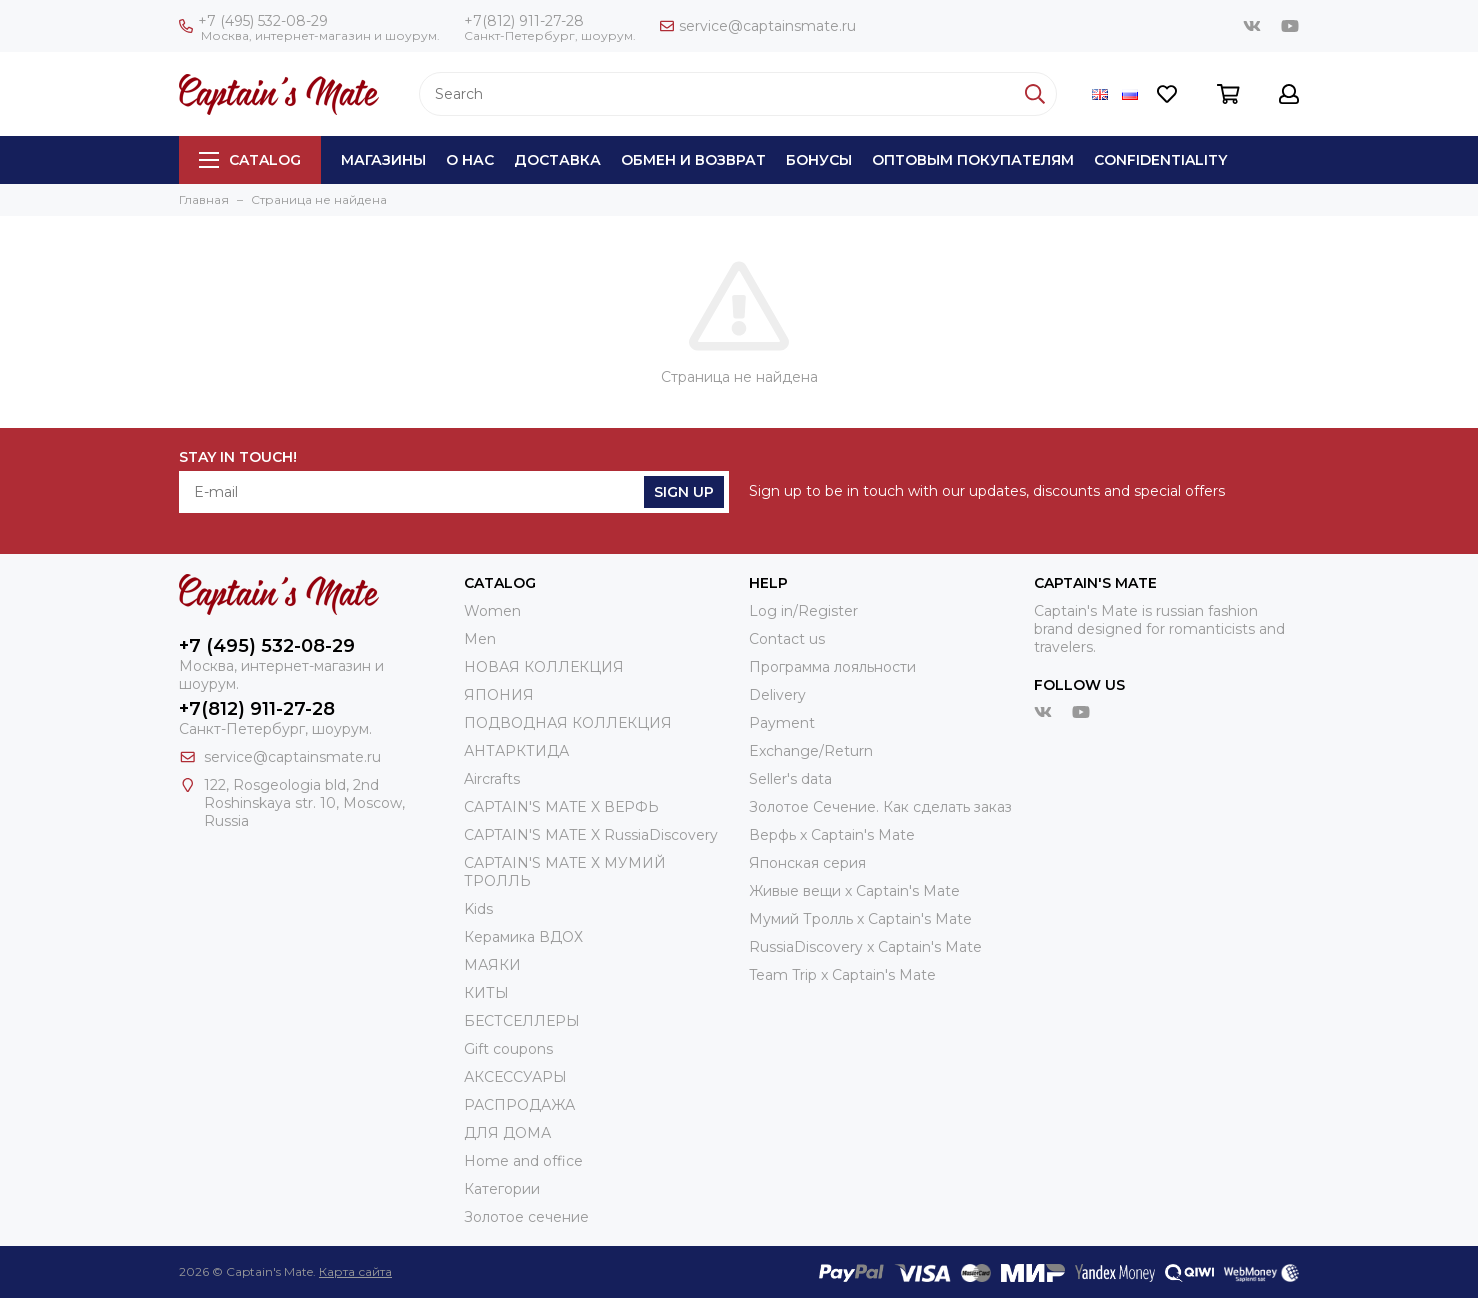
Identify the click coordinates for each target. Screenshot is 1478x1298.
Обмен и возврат (693, 160)
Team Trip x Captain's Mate (842, 975)
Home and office (523, 1161)
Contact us (787, 639)
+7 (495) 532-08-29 (253, 21)
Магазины (383, 160)
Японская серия (807, 863)
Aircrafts (492, 779)
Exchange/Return (811, 751)
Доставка (557, 160)
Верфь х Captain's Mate (832, 835)
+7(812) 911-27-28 (524, 21)
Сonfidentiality (1160, 160)
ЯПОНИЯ (499, 695)
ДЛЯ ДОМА (507, 1133)
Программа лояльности (832, 667)
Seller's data (790, 779)
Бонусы (819, 160)
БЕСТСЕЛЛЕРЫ (522, 1021)
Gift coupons (508, 1049)
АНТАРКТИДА (516, 751)
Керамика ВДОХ (523, 937)
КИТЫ (486, 993)
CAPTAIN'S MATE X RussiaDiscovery (591, 835)
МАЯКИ (492, 965)
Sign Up (684, 492)
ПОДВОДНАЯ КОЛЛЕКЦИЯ (568, 723)
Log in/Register (803, 611)
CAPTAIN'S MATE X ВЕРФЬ (561, 807)
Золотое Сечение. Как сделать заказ (880, 807)
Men (480, 639)
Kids (478, 909)
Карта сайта (355, 1271)
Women (492, 611)
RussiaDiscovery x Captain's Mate (865, 947)
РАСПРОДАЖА (519, 1105)
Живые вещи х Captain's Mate (854, 891)
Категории (502, 1189)
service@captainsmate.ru (758, 26)
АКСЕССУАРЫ (515, 1077)
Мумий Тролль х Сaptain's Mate (860, 919)
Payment (782, 723)
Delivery (777, 695)
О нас (470, 160)
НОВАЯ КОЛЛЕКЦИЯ (544, 667)
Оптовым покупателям (973, 160)
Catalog (250, 160)
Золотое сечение (526, 1217)
